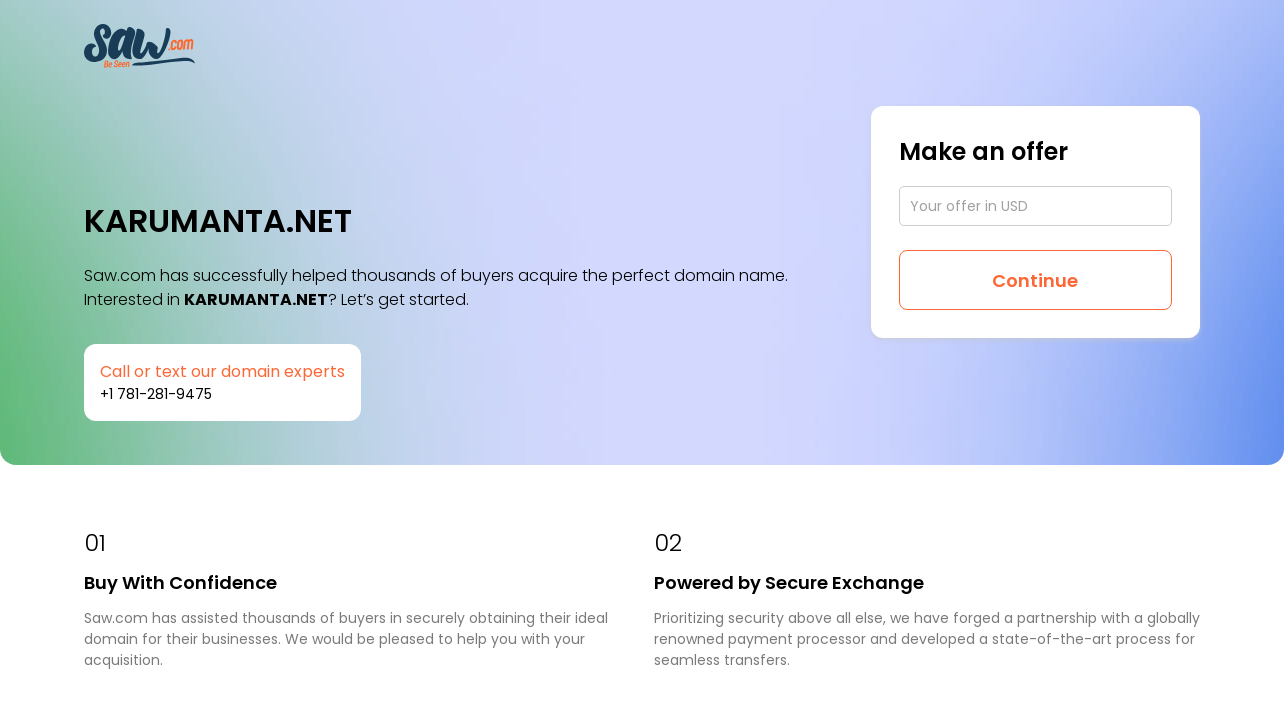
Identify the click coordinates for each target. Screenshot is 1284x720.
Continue (1035, 280)
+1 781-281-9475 (156, 394)
